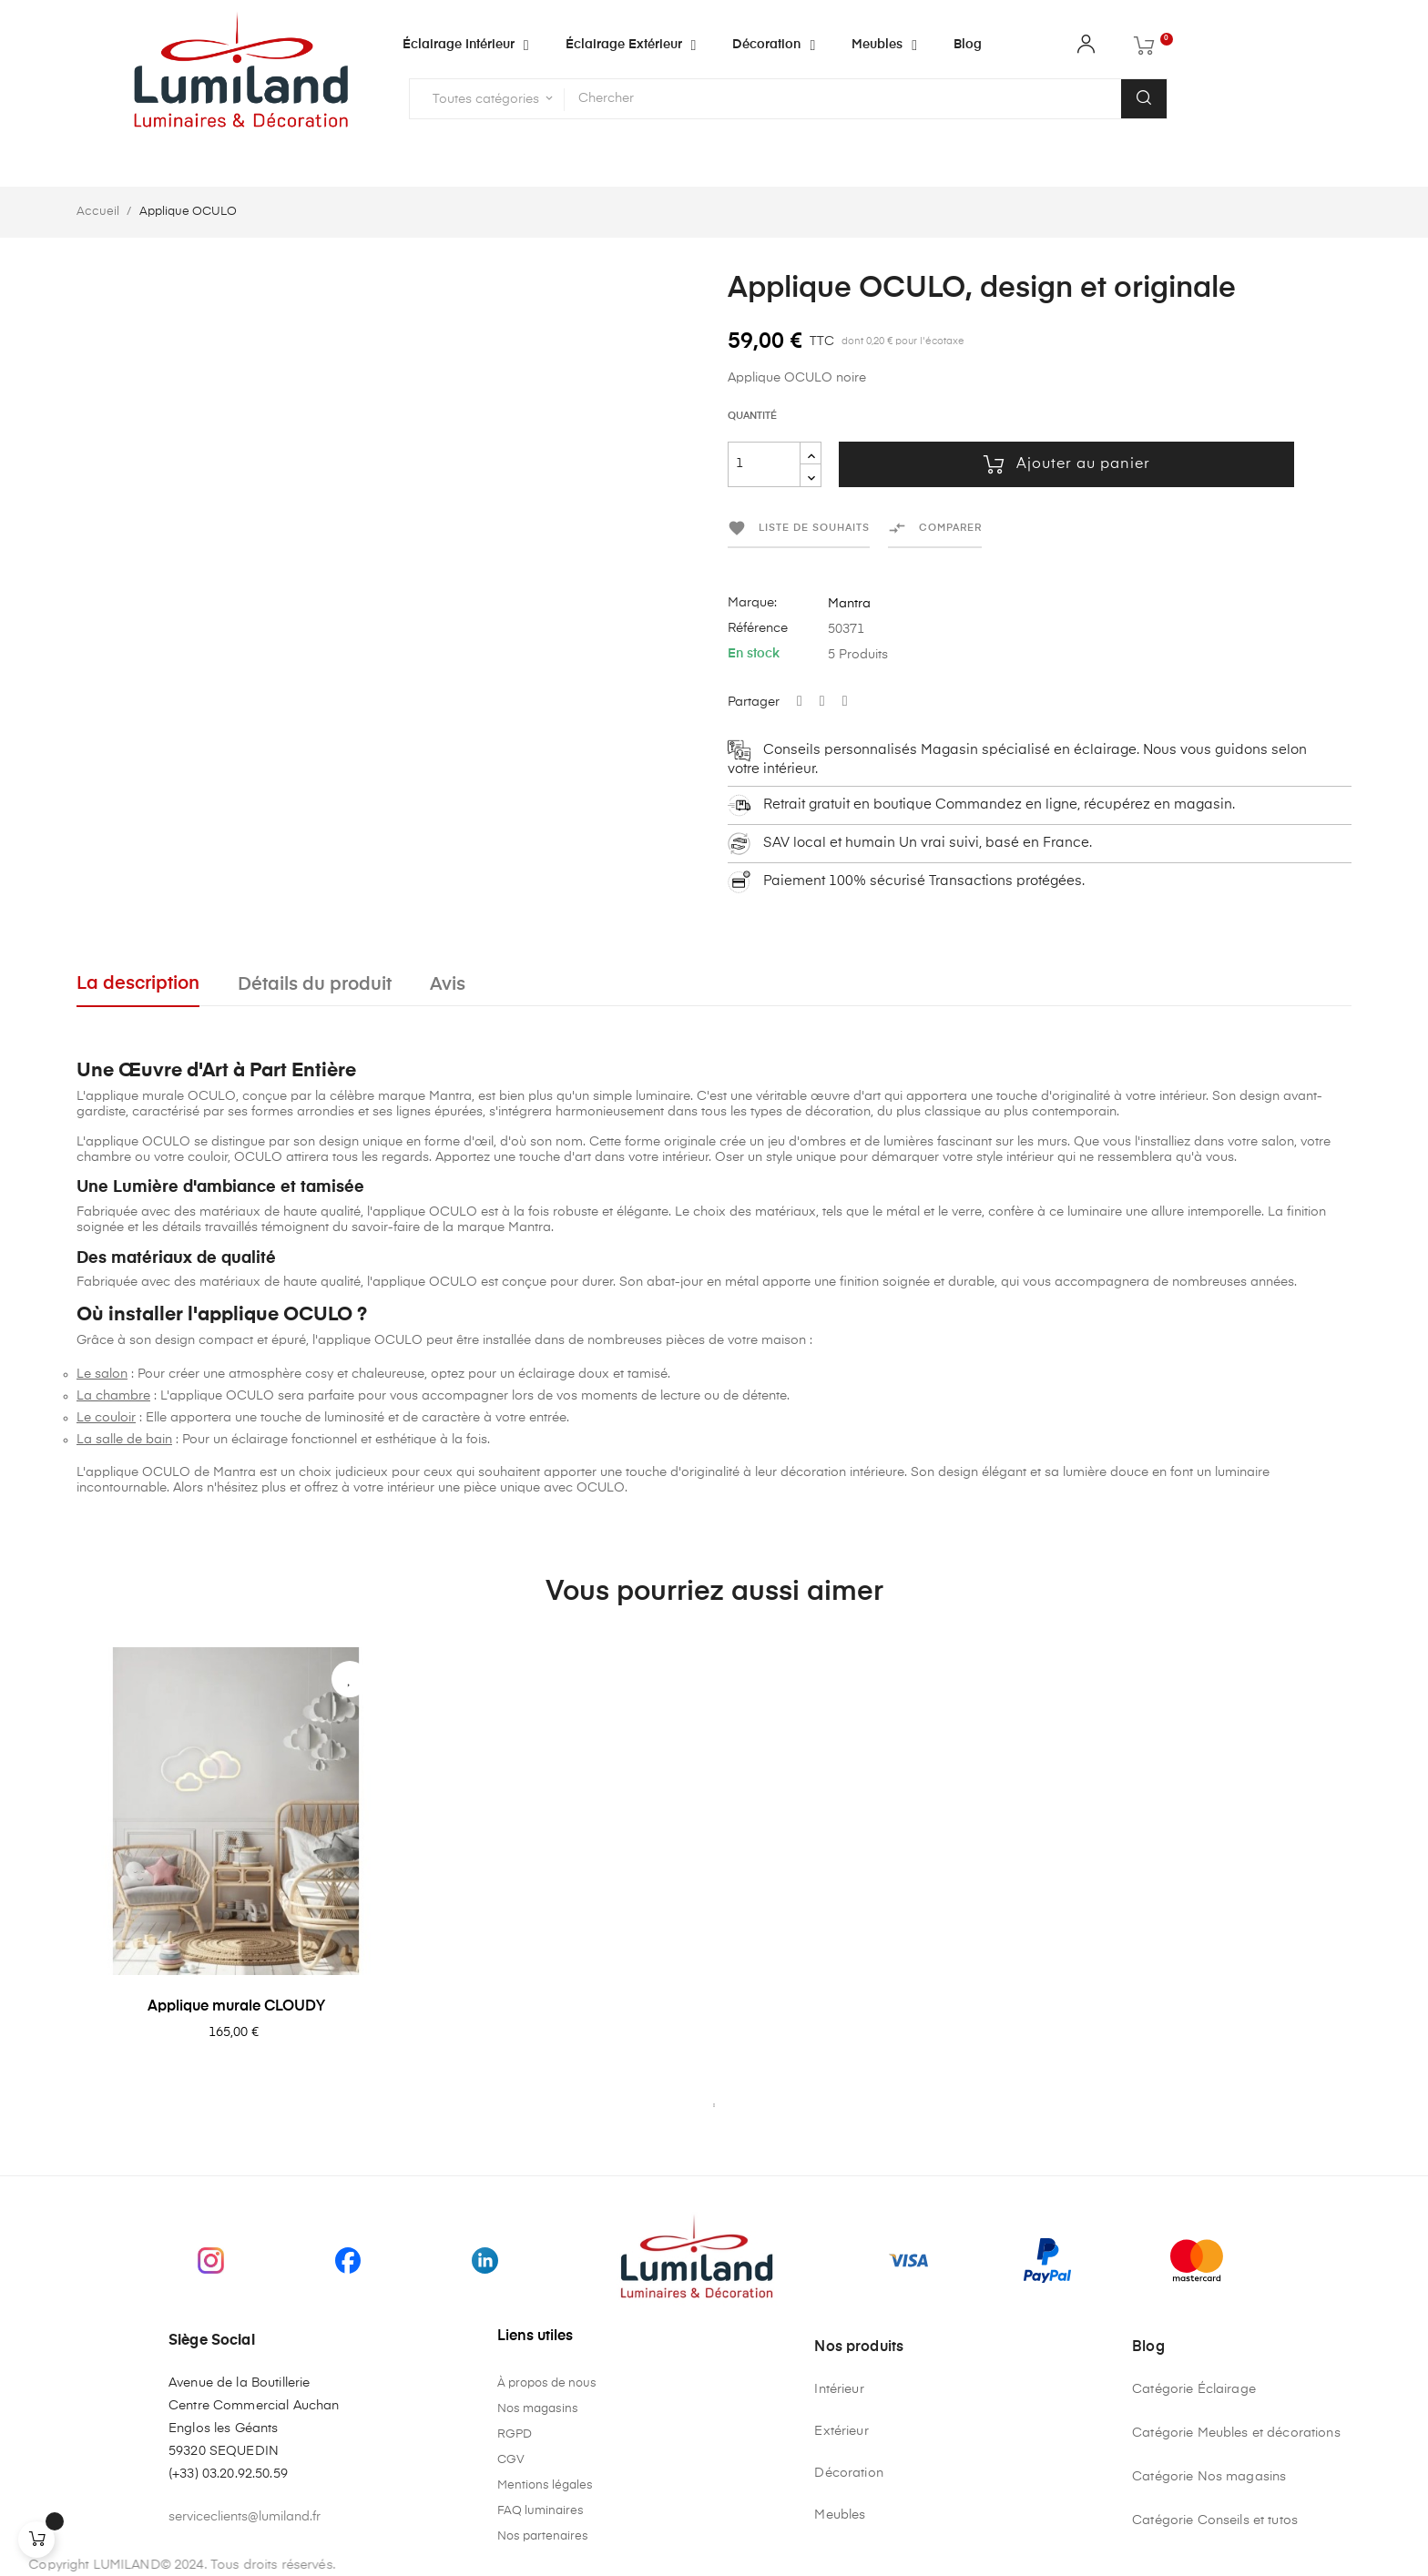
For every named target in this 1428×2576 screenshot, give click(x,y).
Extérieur (841, 2431)
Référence (758, 628)
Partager (799, 702)
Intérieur (838, 2389)
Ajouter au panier (1067, 464)
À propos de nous (547, 2383)
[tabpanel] (235, 1869)
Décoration (848, 2473)
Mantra (849, 603)
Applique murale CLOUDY (236, 2007)
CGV (511, 2460)
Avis (447, 984)
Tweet (822, 702)
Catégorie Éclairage (1194, 2389)
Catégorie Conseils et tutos (1215, 2520)
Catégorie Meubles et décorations (1236, 2433)
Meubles (839, 2515)
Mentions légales (545, 2485)
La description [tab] (137, 983)
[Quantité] (764, 464)
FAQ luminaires (540, 2511)
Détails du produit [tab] (315, 984)
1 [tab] (714, 2105)
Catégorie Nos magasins (1209, 2476)
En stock (754, 653)
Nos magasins (537, 2409)
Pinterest (845, 702)
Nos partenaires (542, 2536)
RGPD (514, 2434)
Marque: (752, 602)
